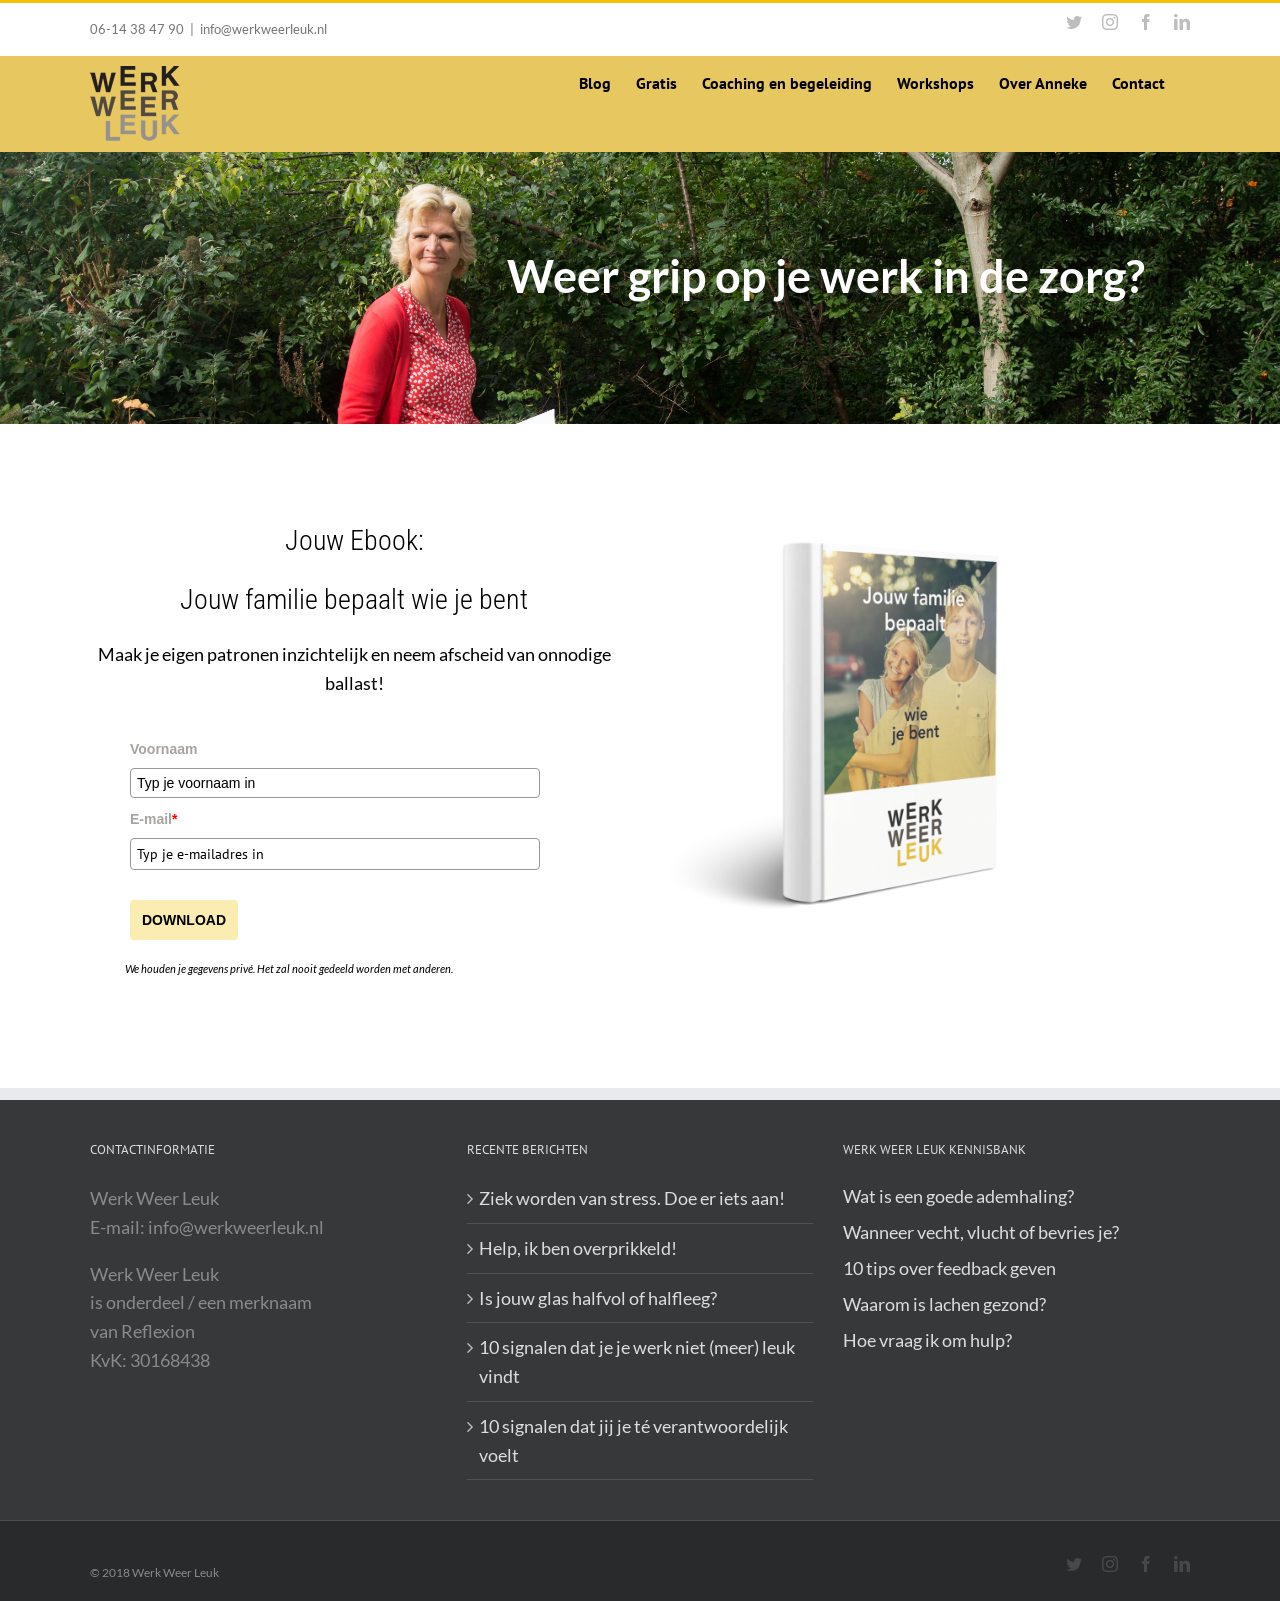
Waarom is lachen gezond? (944, 1304)
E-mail (153, 819)
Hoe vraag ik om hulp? (927, 1340)
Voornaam (163, 749)
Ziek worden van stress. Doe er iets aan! (632, 1198)
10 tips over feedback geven (949, 1268)
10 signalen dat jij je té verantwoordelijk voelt (633, 1440)
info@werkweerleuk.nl (263, 29)
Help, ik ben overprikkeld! (578, 1248)
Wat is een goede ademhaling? (958, 1196)
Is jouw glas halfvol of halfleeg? (598, 1298)
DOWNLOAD (184, 920)
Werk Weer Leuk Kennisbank (934, 1149)
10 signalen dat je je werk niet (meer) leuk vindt (637, 1361)
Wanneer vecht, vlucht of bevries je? (981, 1232)
